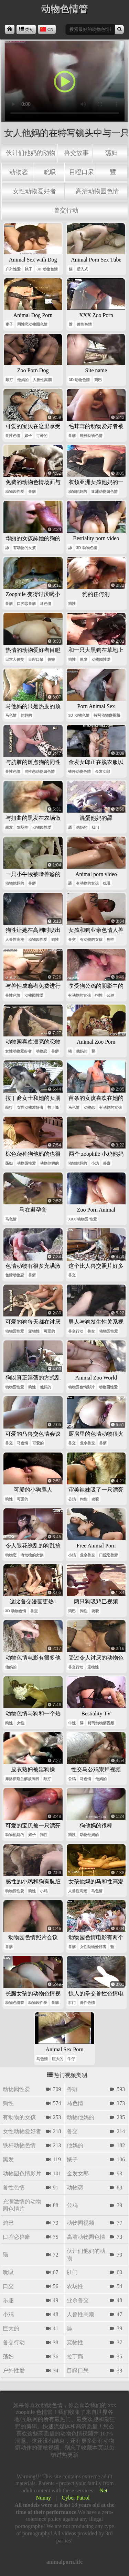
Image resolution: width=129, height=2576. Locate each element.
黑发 (83, 659)
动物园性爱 (14, 491)
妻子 (9, 324)
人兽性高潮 (42, 380)
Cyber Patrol (75, 2498)
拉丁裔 (53, 1107)
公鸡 (110, 995)
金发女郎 (102, 771)
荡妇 (111, 152)
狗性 (72, 604)
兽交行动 (66, 210)
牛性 (72, 1723)
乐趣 (8, 2300)
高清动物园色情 (97, 191)
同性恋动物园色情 (32, 324)
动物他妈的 (77, 491)
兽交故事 (76, 152)
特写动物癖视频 (107, 715)
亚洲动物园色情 (104, 491)
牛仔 (71, 2059)
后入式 (82, 269)
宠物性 (34, 1331)
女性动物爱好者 (34, 191)
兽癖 (72, 436)
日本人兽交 (14, 659)
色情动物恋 (14, 1275)
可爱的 (41, 436)
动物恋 (18, 172)
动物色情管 (14, 2003)
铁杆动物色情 (91, 436)
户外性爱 (13, 269)
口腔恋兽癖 (26, 604)
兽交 (72, 939)
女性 (20, 1723)
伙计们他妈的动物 (30, 152)
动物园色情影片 (81, 1387)
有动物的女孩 (24, 548)
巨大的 (57, 2059)
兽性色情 (84, 324)
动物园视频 (80, 2223)
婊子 (28, 269)
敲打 (9, 380)
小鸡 (95, 1163)
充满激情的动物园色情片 (22, 2205)
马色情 (45, 604)
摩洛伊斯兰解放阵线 (22, 1779)
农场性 (22, 827)
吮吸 (50, 172)
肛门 (95, 827)
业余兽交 (87, 1443)
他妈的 (23, 380)
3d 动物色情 (46, 269)
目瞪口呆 (81, 172)
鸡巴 (98, 380)
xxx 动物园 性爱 (82, 1219)
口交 (8, 2286)
